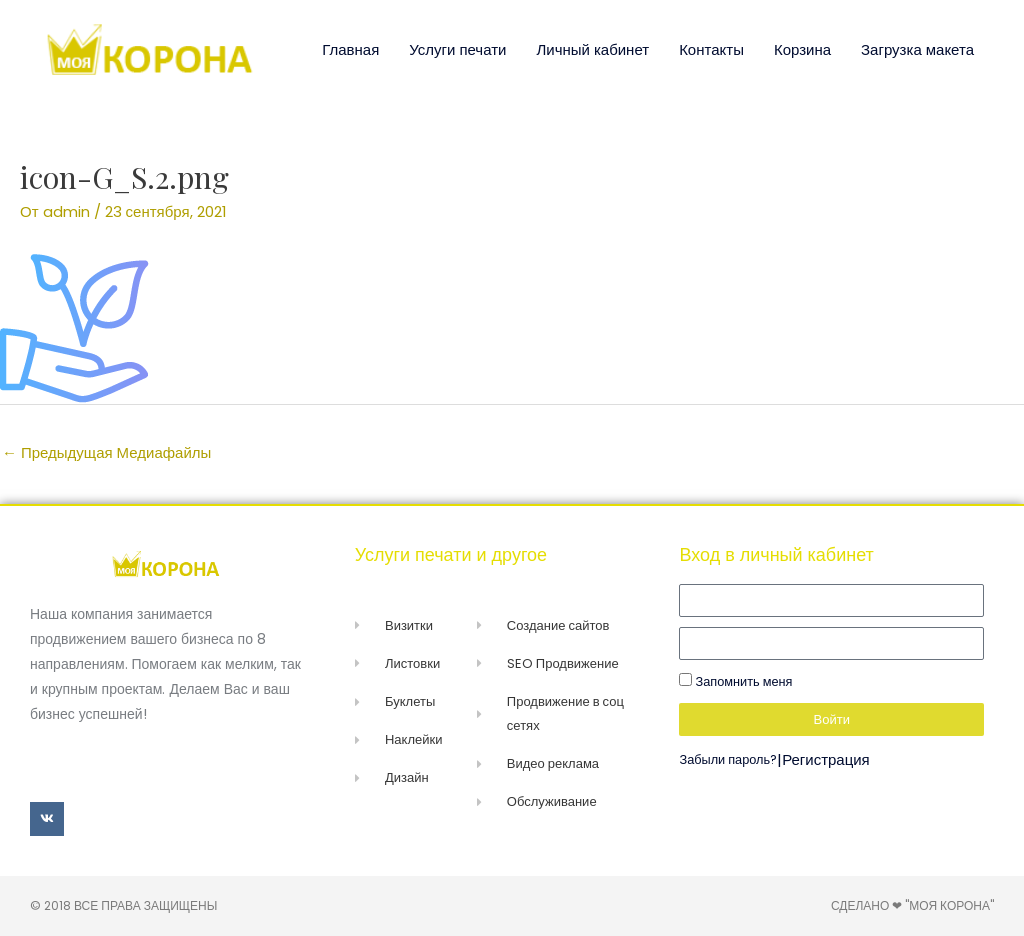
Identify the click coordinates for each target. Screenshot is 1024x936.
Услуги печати (457, 49)
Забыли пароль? (728, 759)
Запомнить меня (735, 681)
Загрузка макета (917, 49)
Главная (350, 49)
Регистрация (826, 759)
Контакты (711, 49)
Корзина (802, 49)
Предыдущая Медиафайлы (106, 452)
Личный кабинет (592, 49)
